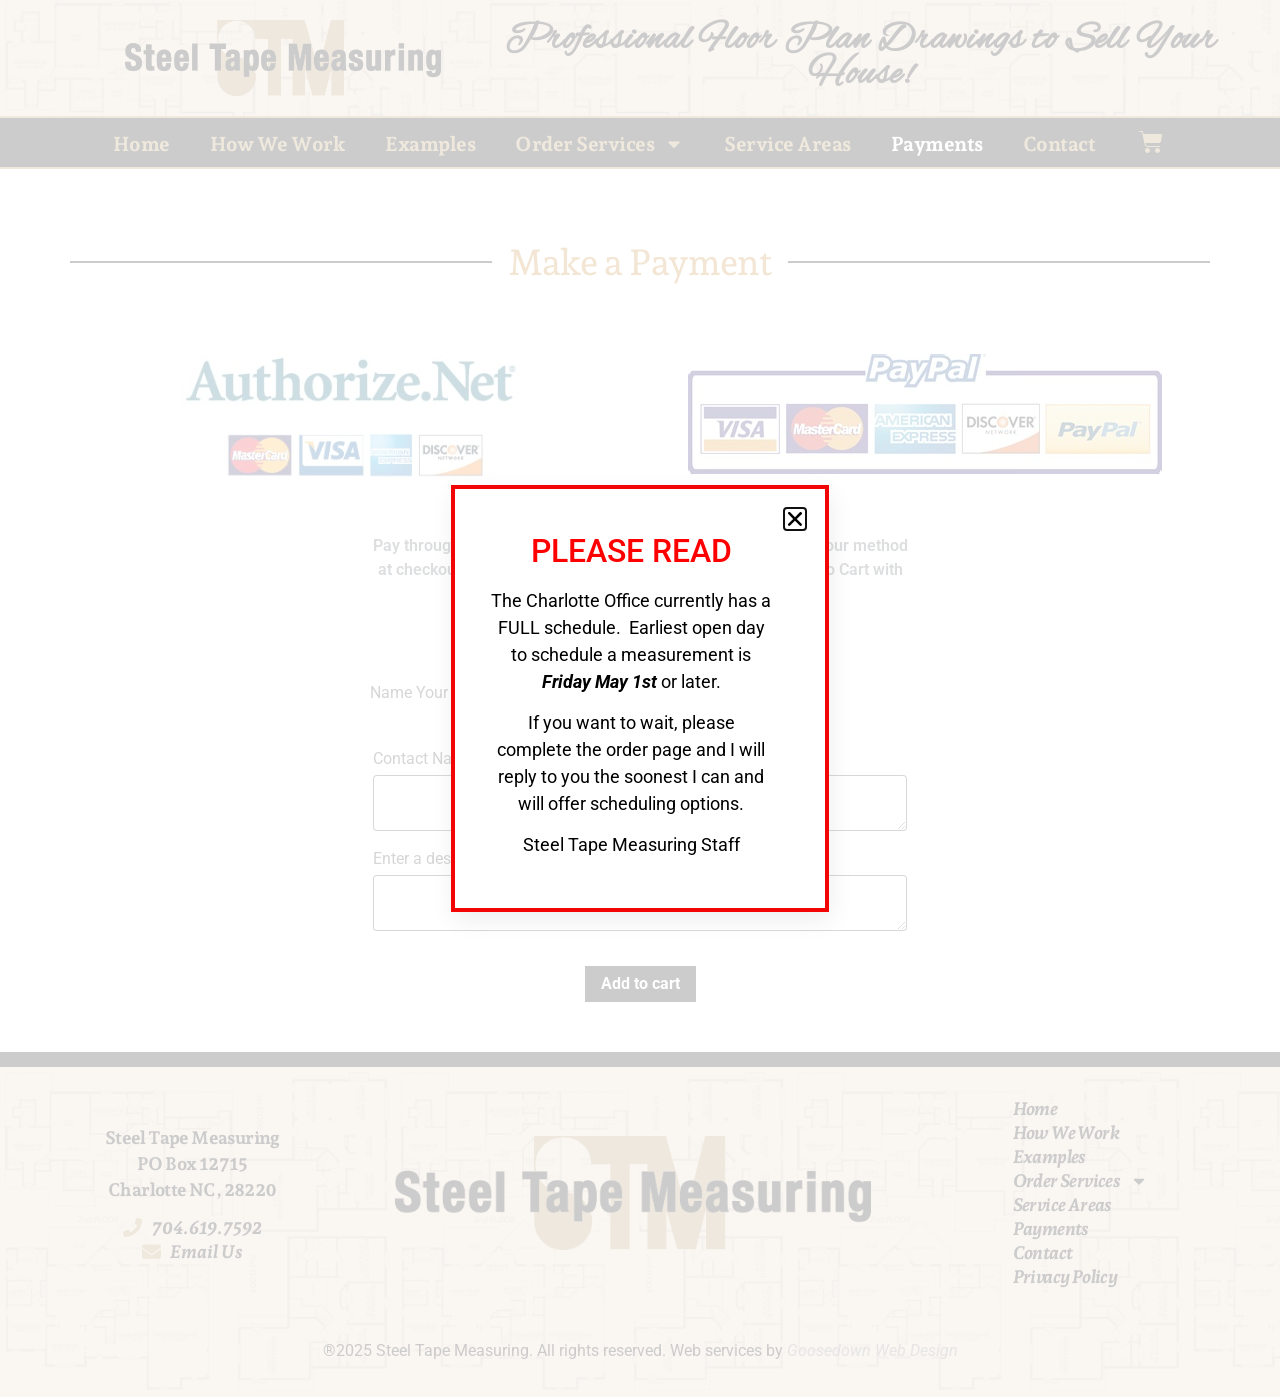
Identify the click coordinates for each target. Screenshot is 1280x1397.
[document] (640, 698)
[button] (795, 519)
